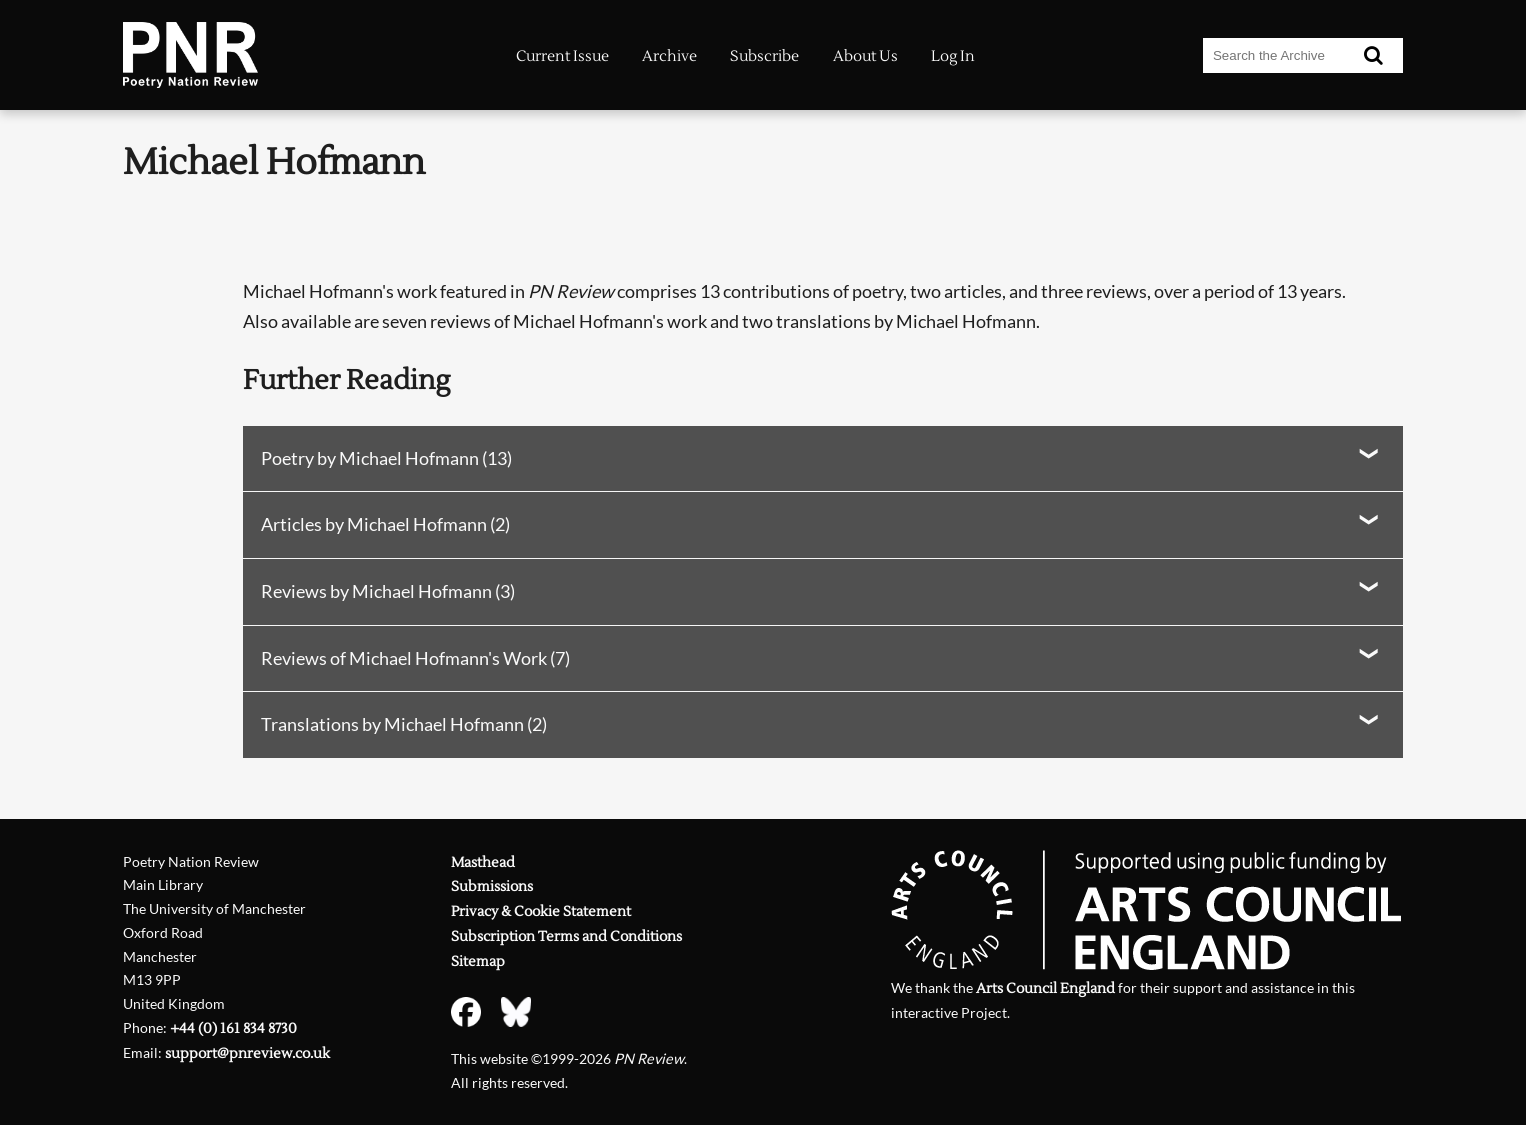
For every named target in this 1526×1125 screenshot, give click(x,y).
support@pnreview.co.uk (247, 1053)
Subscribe (764, 56)
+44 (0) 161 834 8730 (233, 1028)
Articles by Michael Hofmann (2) (385, 524)
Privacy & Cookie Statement (541, 911)
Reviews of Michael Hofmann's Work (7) (415, 658)
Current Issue (562, 56)
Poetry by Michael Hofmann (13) (386, 458)
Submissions (492, 886)
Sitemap (478, 961)
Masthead (483, 862)
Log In (953, 56)
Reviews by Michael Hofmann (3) (388, 591)
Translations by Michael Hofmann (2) (404, 724)
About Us (865, 56)
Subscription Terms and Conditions (566, 936)
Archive (669, 56)
